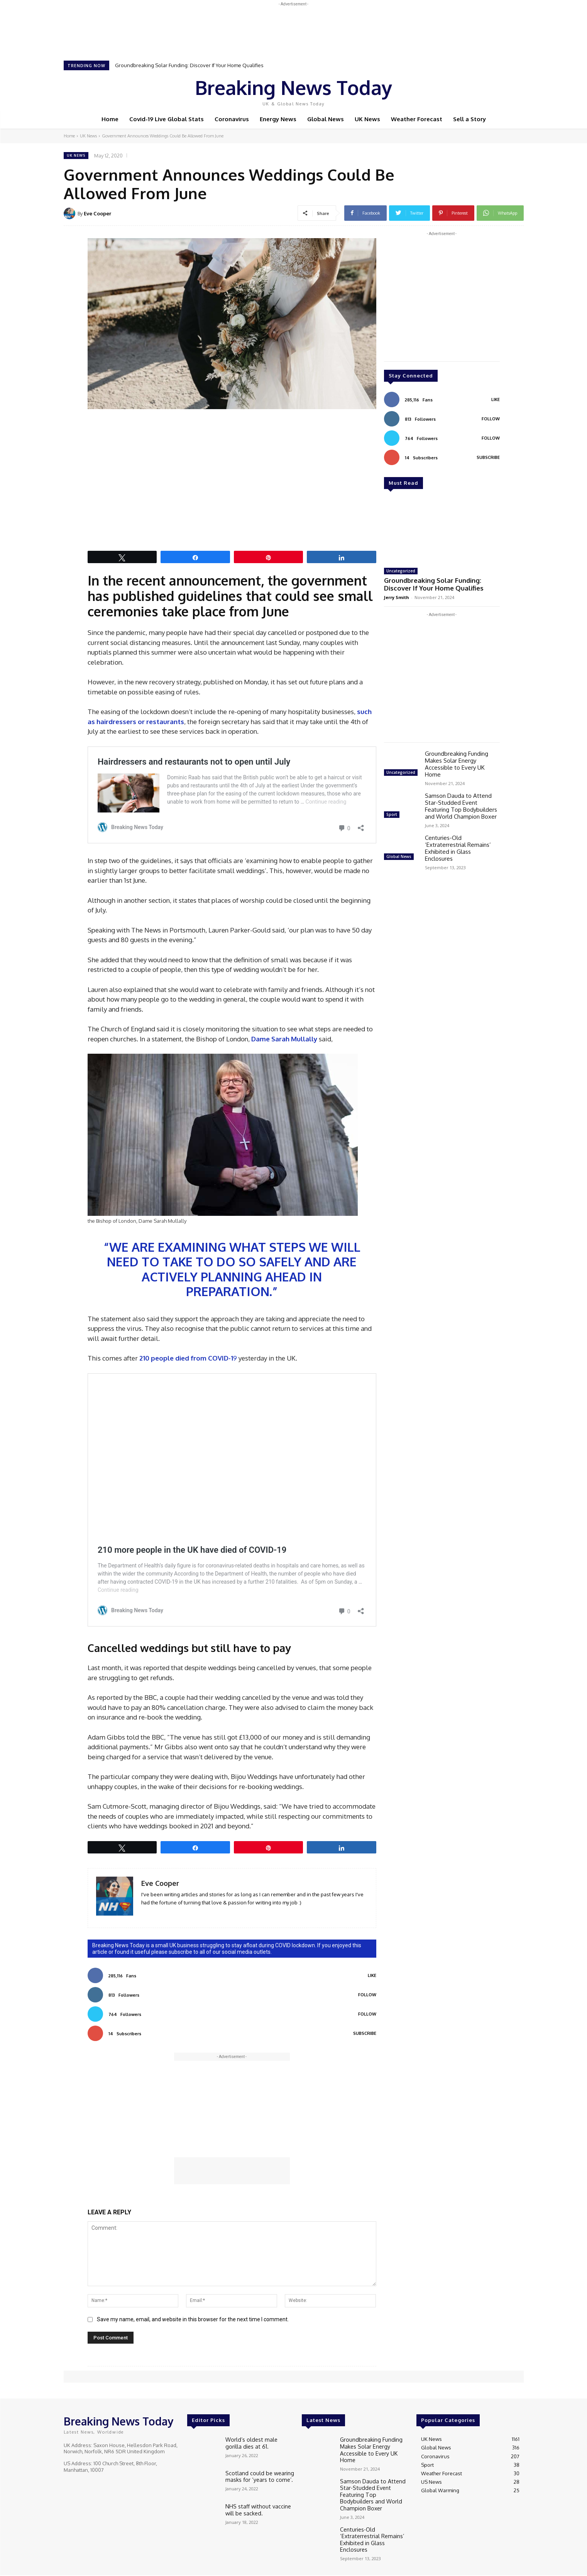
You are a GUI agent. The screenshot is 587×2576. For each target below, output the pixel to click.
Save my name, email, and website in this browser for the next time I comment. (193, 2319)
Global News (398, 855)
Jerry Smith (396, 596)
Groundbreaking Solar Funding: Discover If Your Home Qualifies (189, 65)
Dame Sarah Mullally (285, 1039)
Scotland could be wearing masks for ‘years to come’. (256, 2475)
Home (69, 136)
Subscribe (364, 2033)
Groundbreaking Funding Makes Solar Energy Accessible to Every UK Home (456, 762)
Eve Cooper (97, 213)
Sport (391, 813)
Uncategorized (400, 571)
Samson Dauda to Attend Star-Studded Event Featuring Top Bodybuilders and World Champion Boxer (461, 804)
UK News (88, 136)
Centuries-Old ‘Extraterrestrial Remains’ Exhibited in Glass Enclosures (458, 847)
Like (372, 1975)
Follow (367, 1994)
